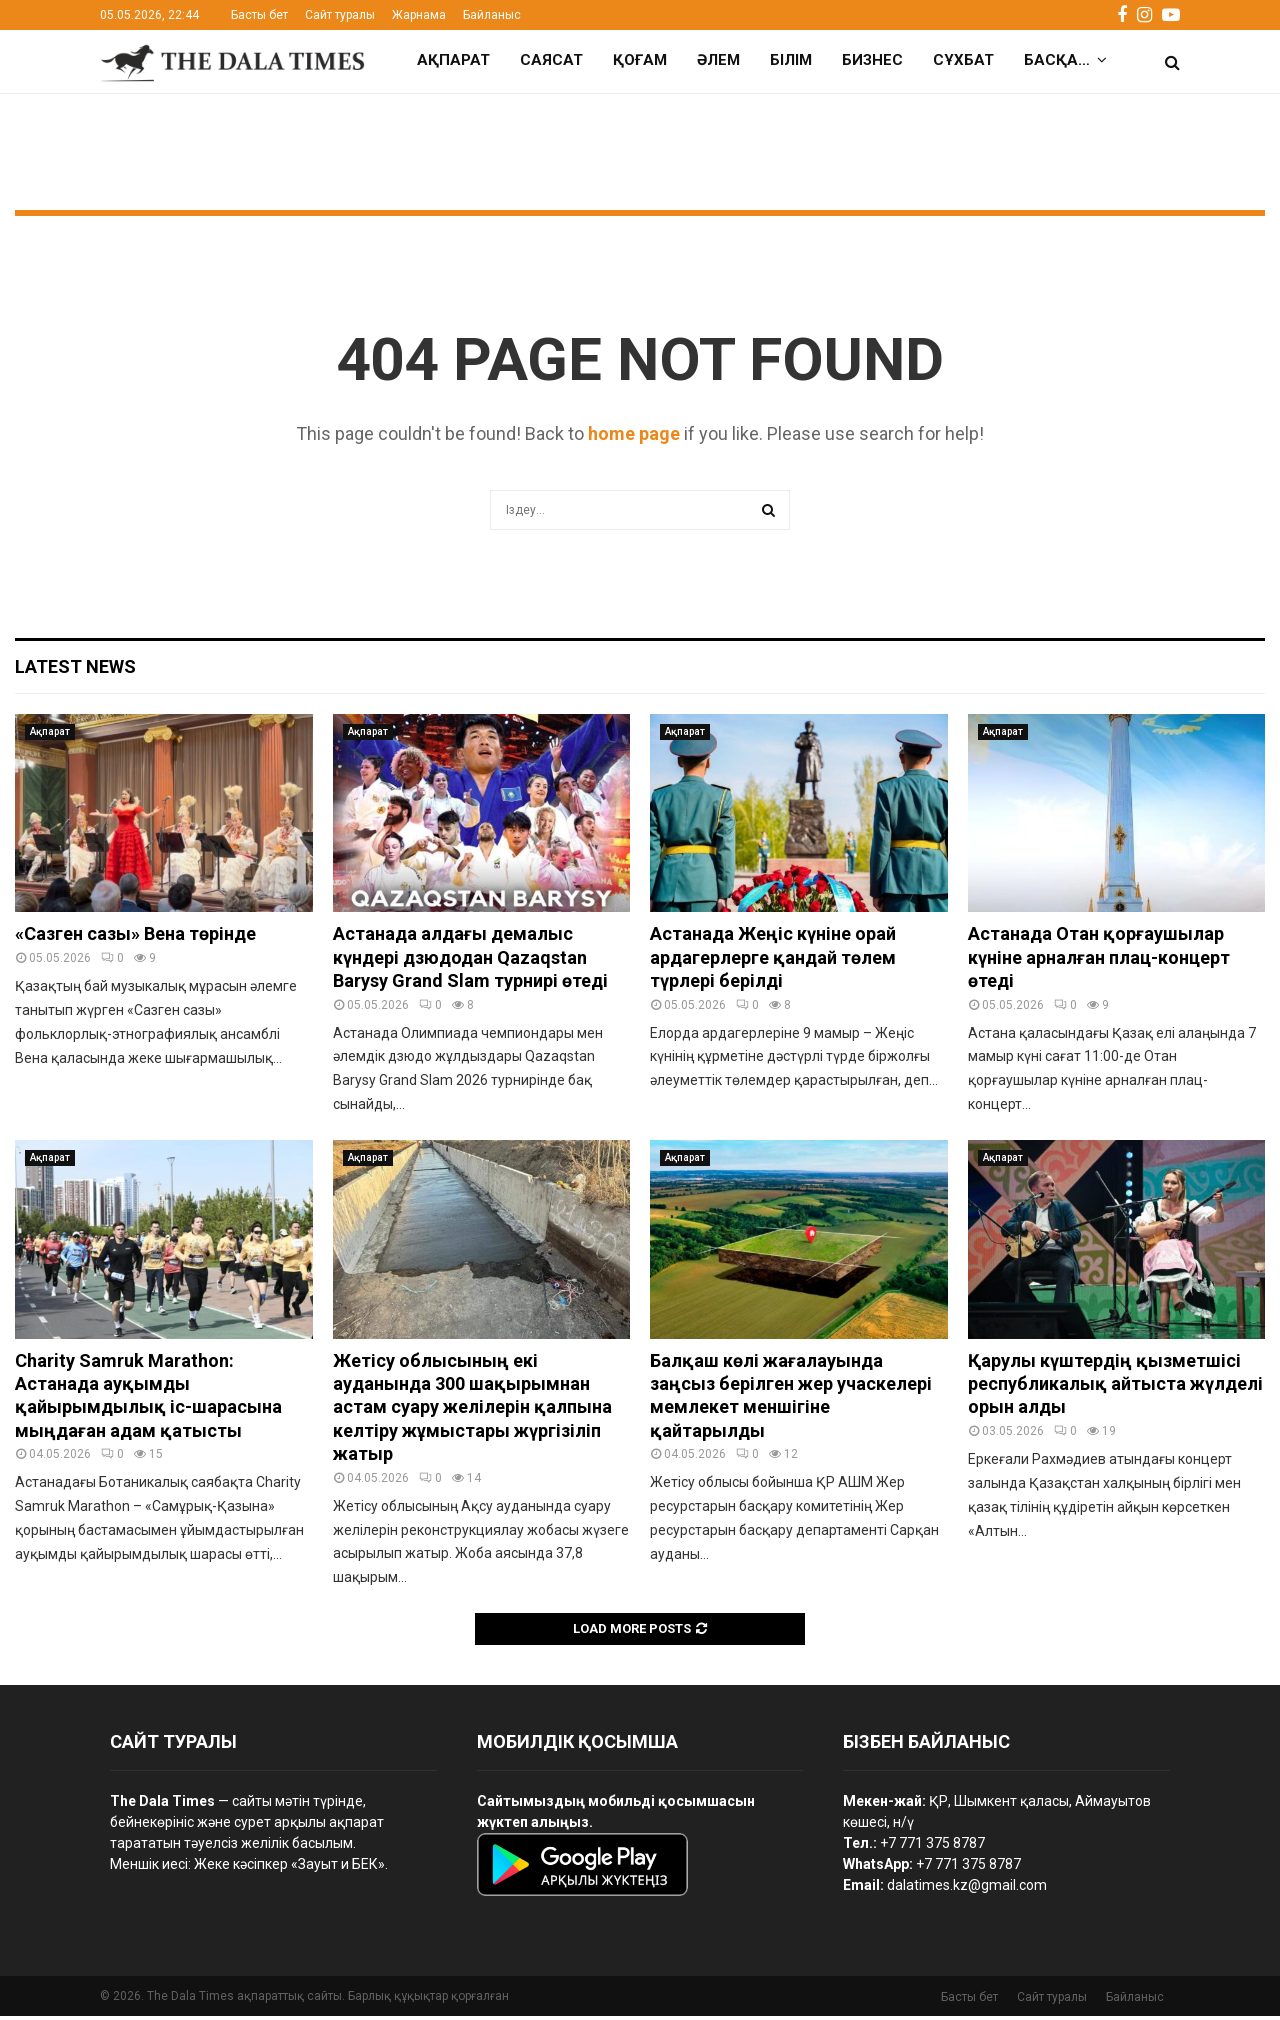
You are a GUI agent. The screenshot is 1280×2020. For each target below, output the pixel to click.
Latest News (75, 670)
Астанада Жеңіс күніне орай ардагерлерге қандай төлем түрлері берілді (773, 961)
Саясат (551, 60)
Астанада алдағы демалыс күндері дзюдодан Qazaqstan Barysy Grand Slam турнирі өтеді (470, 961)
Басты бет (259, 15)
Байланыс (492, 15)
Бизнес (872, 60)
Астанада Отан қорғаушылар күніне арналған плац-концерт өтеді (1099, 961)
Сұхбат (963, 60)
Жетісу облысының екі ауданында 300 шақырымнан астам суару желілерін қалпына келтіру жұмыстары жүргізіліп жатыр (472, 1411)
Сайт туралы (340, 15)
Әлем (718, 60)
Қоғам (640, 60)
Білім (791, 60)
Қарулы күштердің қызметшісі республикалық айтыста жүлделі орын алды (1115, 1388)
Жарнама (419, 15)
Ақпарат (453, 60)
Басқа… (1057, 60)
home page (634, 437)
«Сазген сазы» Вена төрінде (135, 937)
